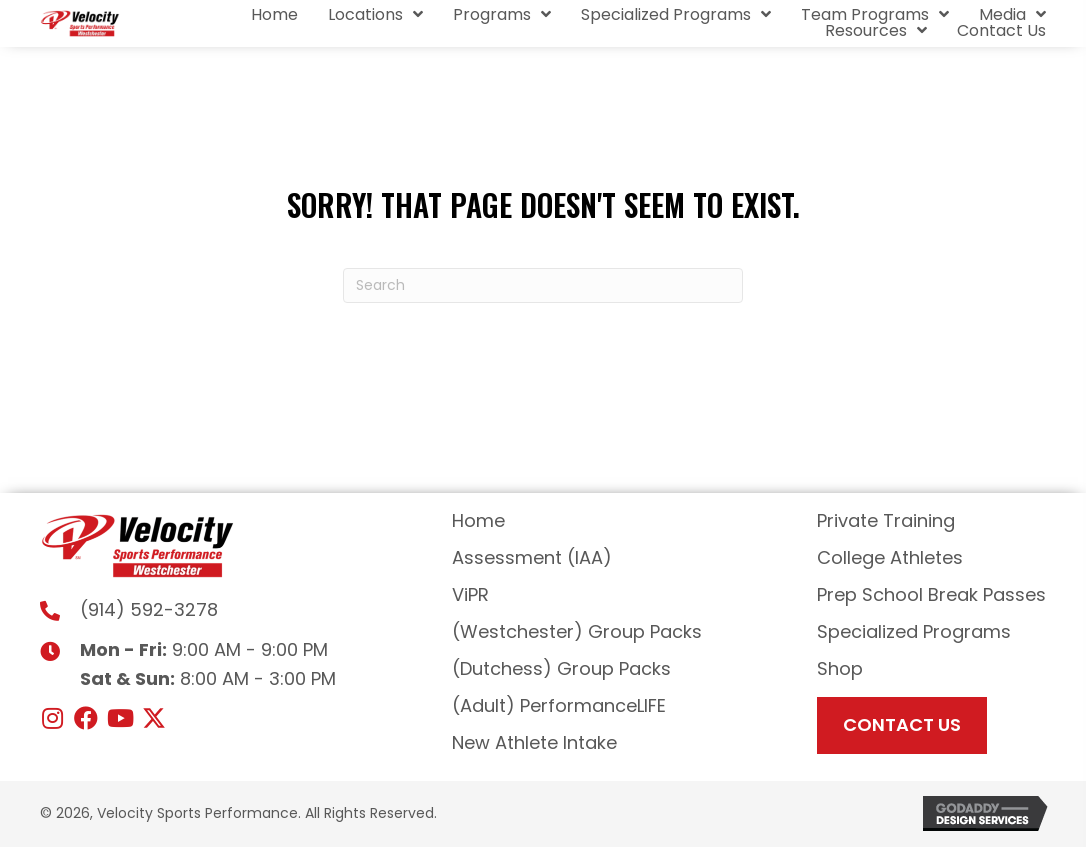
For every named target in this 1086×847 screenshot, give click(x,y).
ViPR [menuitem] (470, 594)
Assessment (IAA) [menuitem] (532, 557)
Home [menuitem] (478, 520)
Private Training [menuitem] (886, 520)
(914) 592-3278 (149, 609)
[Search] (543, 285)
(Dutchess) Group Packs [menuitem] (561, 668)
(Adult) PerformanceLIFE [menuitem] (559, 705)
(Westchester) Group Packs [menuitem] (577, 631)
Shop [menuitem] (840, 668)
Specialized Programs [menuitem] (914, 631)
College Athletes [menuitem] (890, 557)
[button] (52, 718)
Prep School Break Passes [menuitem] (931, 594)
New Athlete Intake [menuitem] (534, 742)
